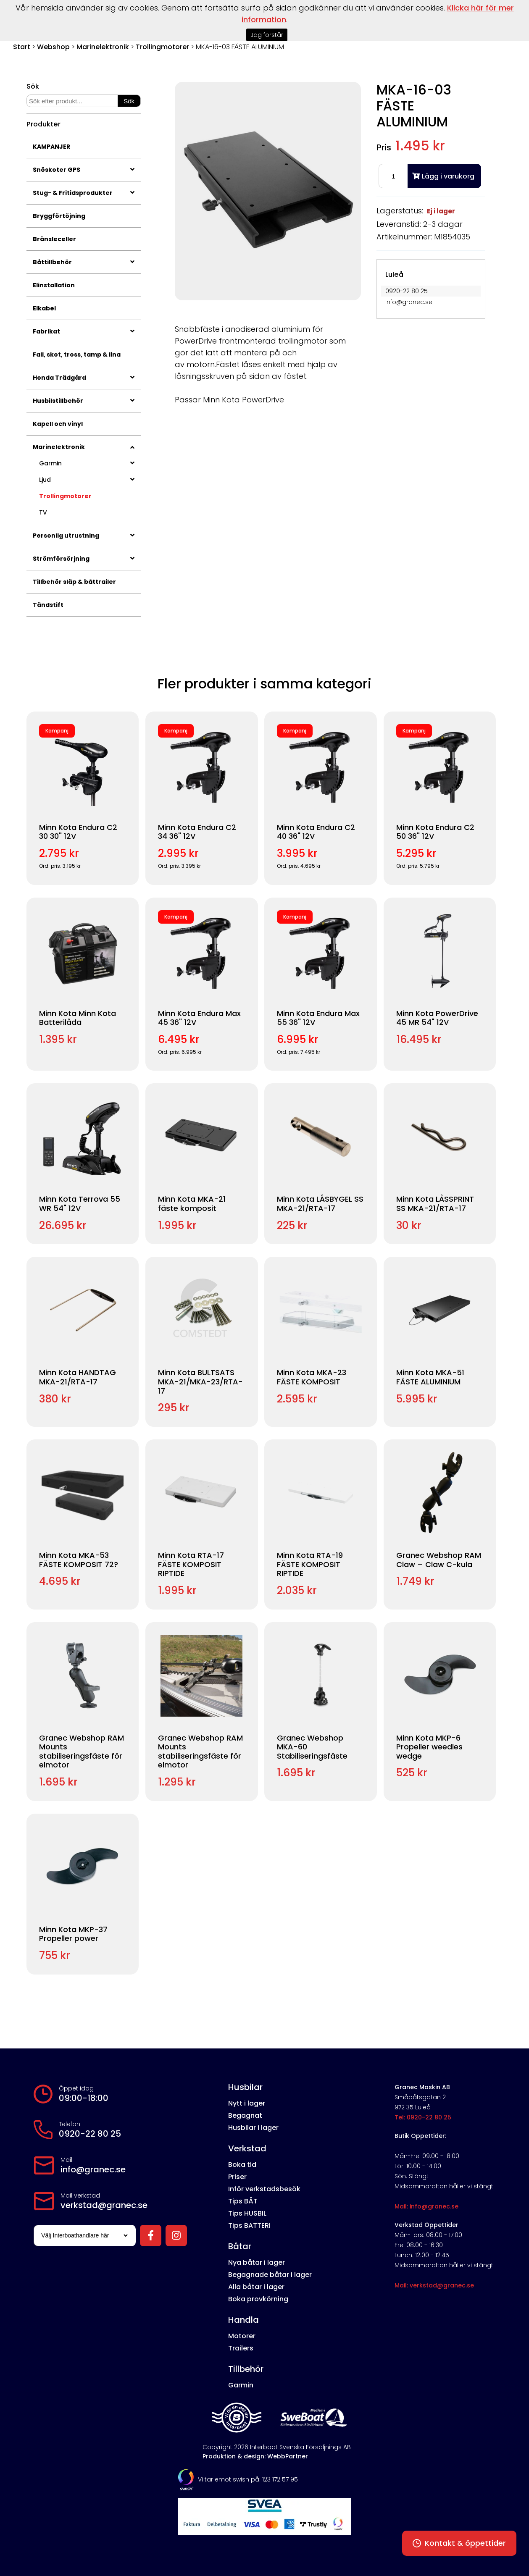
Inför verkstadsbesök (264, 2189)
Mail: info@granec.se (426, 2206)
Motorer (241, 2336)
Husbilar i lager (253, 2127)
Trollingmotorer (162, 47)
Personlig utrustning (83, 535)
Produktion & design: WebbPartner (255, 2456)
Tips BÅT (243, 2201)
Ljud (86, 480)
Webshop (53, 47)
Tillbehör (245, 2369)
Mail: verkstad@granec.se (434, 2285)
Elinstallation (54, 285)
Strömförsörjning (83, 559)
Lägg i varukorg (443, 176)
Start (21, 47)
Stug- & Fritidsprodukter (83, 193)
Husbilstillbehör (83, 401)
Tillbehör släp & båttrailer (74, 582)
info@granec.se (93, 2169)
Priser (237, 2177)
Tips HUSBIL (247, 2213)
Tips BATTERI (249, 2225)
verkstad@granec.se (104, 2205)
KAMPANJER (51, 146)
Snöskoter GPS (83, 170)
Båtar (239, 2246)
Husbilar (245, 2087)
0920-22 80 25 (90, 2134)
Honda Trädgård (83, 378)
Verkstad (247, 2148)
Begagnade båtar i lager (270, 2274)
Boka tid (242, 2164)
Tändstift (48, 605)
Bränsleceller (54, 239)
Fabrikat (83, 331)
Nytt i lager (246, 2103)
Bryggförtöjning (59, 216)
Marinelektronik (102, 47)
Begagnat (245, 2115)
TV (43, 512)
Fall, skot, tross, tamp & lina (77, 354)
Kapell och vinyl (58, 424)
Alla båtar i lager (256, 2287)
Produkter (43, 124)
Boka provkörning (258, 2299)
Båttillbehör (83, 262)
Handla (243, 2320)
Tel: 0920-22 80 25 (423, 2117)
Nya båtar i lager (256, 2262)
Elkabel (44, 308)
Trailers (240, 2348)
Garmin (86, 463)
